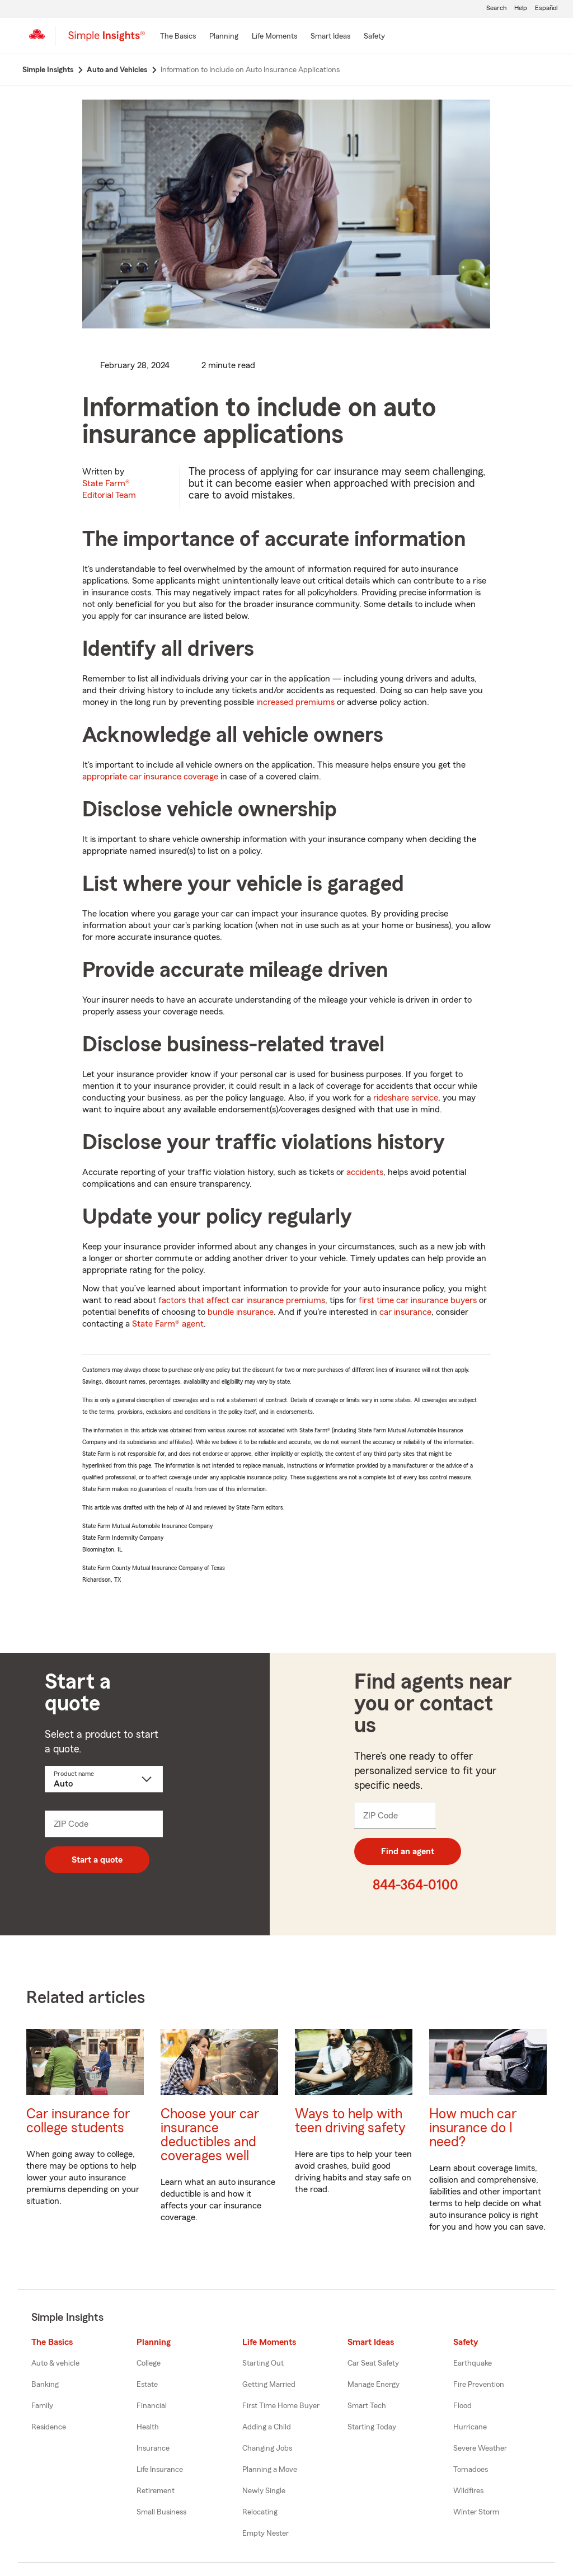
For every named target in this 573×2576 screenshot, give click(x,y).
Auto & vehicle (55, 2363)
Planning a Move (269, 2470)
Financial (152, 2406)
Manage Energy (373, 2385)
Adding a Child (266, 2427)
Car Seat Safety (373, 2363)
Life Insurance (160, 2470)
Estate (147, 2385)
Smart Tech (366, 2406)
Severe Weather (480, 2448)
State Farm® (109, 489)
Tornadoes (470, 2470)
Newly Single (263, 2491)
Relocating (260, 2512)
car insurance (405, 1312)
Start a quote (97, 1859)
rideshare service (405, 1097)
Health (148, 2427)
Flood (462, 2406)
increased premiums (295, 702)
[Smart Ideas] (330, 37)
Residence (48, 2427)
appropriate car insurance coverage (150, 776)
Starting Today (371, 2427)
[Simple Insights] (106, 40)
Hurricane (470, 2427)
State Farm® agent (168, 1323)
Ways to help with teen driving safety (350, 2121)
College (149, 2363)
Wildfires (468, 2491)
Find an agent (407, 1851)
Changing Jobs (267, 2448)
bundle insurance (241, 1312)
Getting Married (268, 2385)
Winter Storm (476, 2512)
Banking (45, 2385)
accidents (364, 1172)
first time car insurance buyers (418, 1300)
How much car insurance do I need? (472, 2128)
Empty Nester (265, 2533)
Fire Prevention (478, 2385)
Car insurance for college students (78, 2121)
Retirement (156, 2491)
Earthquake (472, 2363)
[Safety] (374, 37)
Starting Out (263, 2363)
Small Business (161, 2512)
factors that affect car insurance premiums (241, 1300)
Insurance (153, 2448)
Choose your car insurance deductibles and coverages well (210, 2135)
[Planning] (223, 37)
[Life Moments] (274, 37)
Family (42, 2406)
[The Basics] (178, 37)
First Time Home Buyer (281, 2406)
